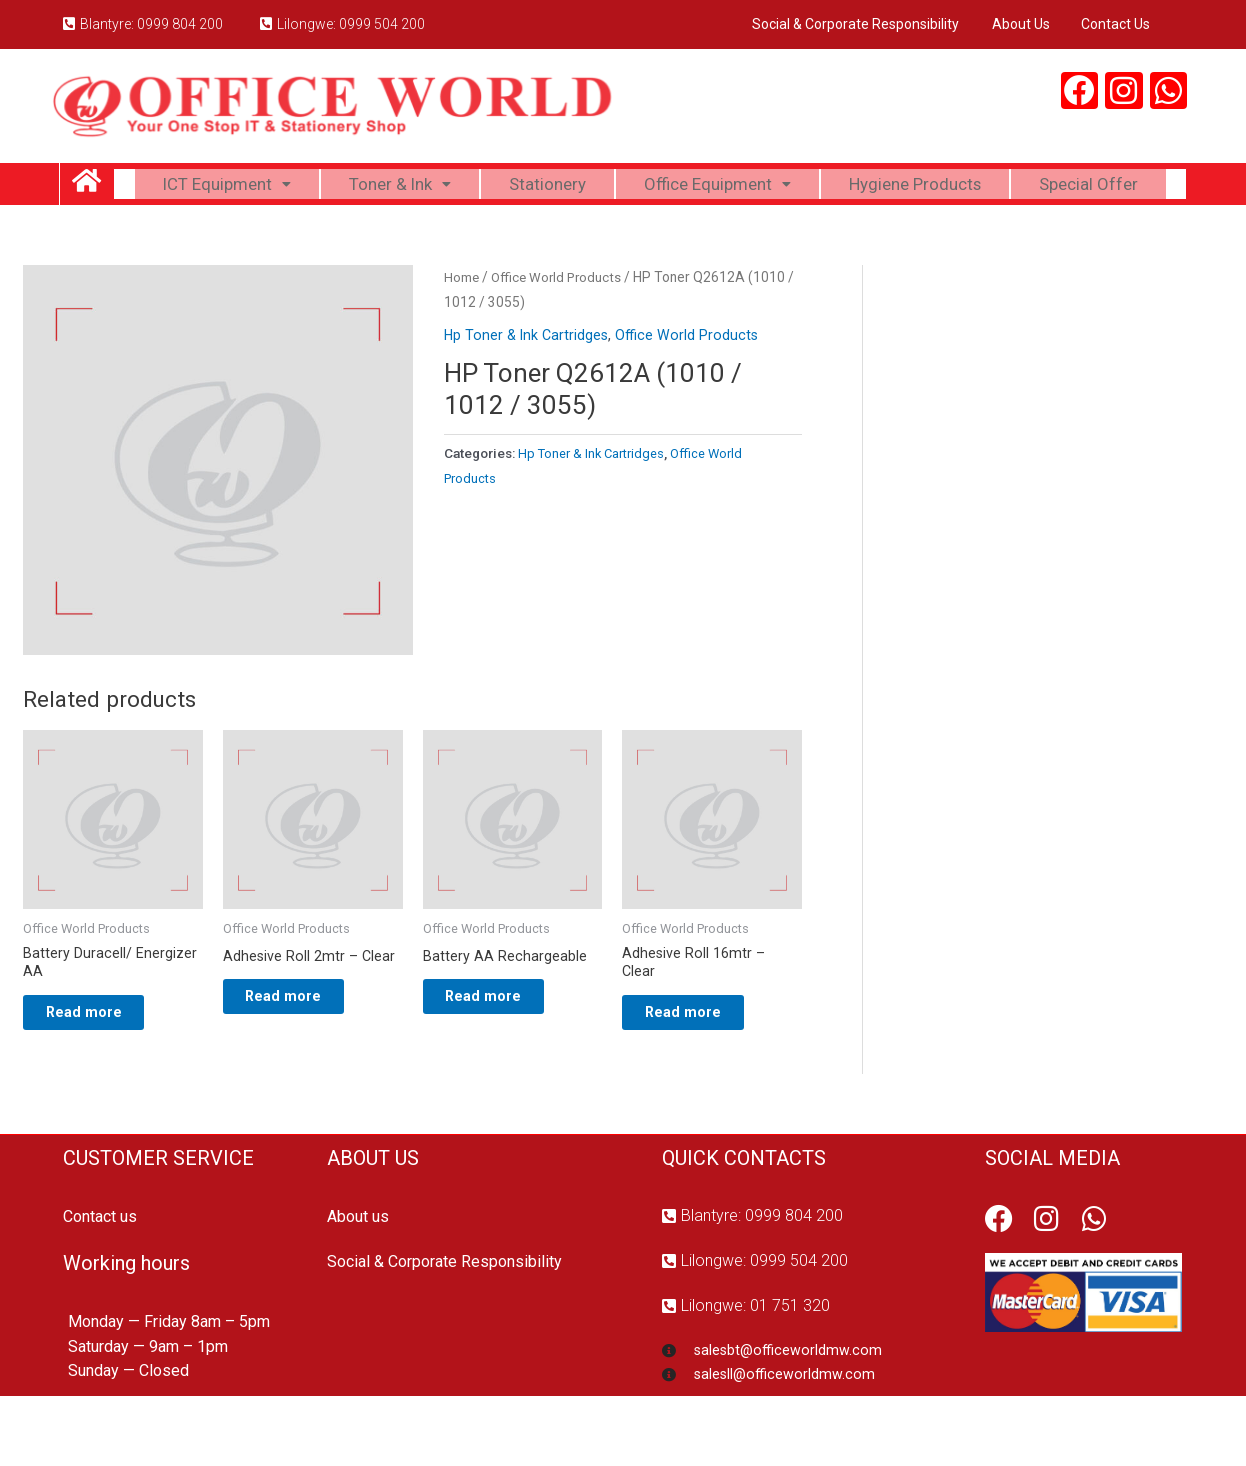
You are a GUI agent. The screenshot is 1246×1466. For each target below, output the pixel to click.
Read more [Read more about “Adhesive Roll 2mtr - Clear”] (301, 1059)
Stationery (622, 187)
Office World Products (560, 335)
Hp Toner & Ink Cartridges (528, 394)
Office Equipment (799, 187)
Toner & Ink (470, 187)
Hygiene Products (1006, 187)
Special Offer (650, 237)
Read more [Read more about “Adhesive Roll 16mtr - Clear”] (700, 1075)
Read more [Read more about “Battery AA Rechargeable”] (501, 1059)
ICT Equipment (289, 187)
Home (462, 335)
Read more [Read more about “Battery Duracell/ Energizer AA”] (101, 1075)
